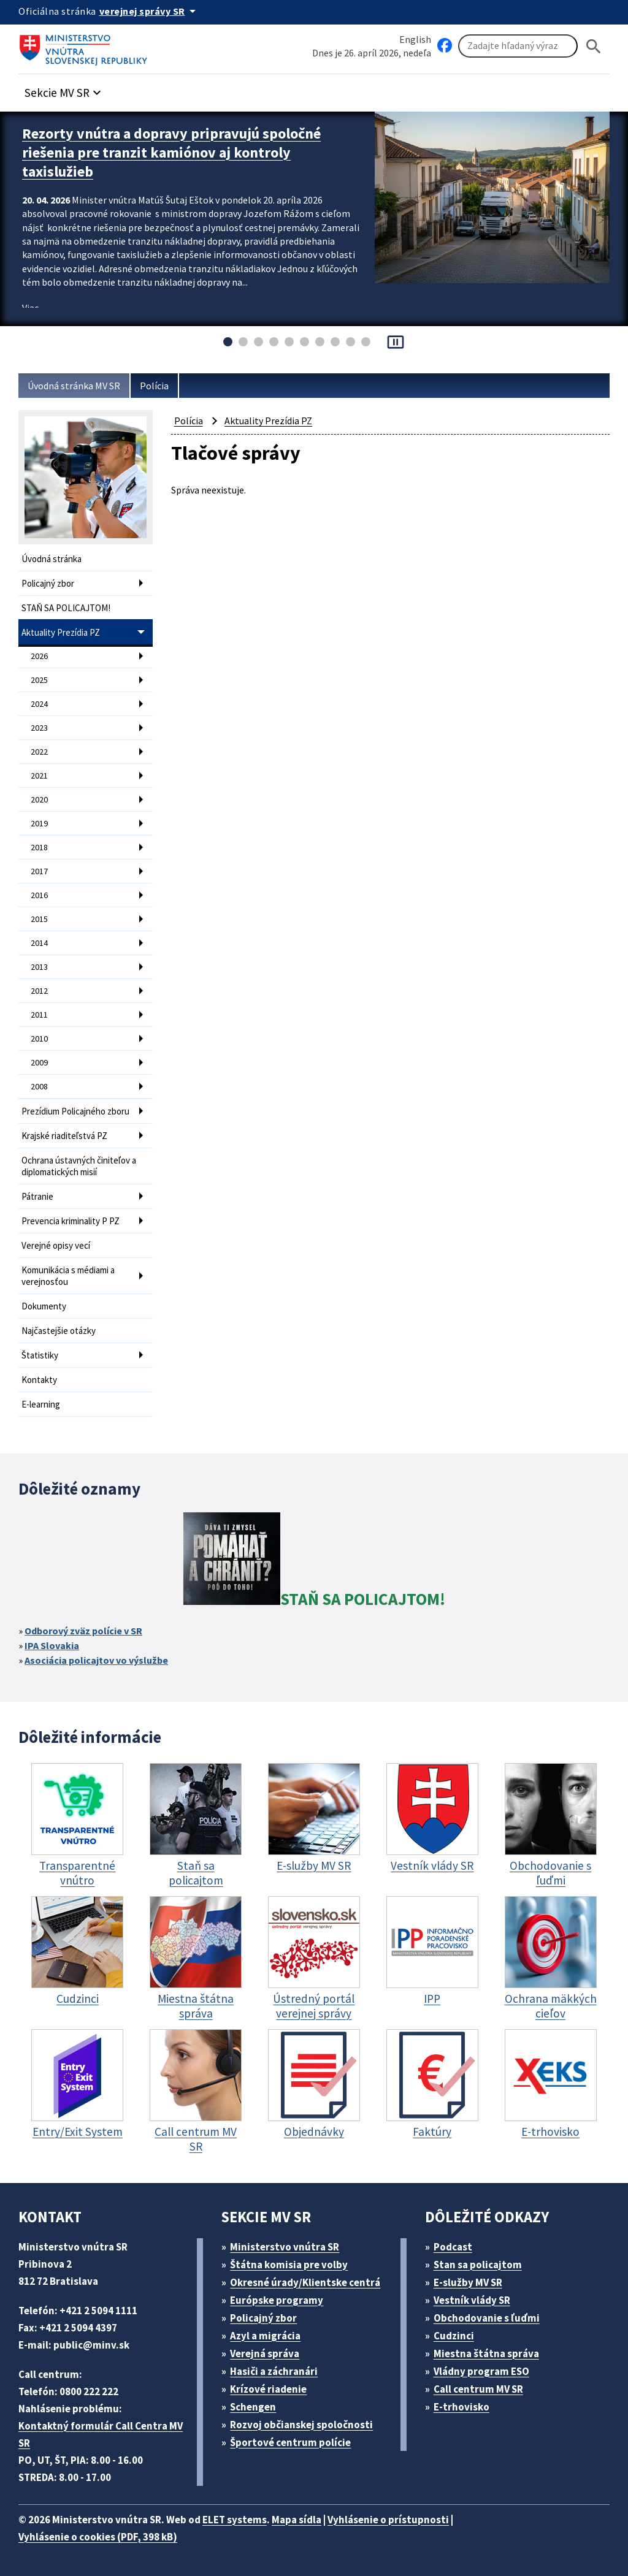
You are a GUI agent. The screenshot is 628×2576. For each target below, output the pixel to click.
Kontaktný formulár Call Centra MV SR (100, 2434)
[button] (64, 89)
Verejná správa (264, 2353)
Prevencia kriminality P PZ (70, 1221)
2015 (39, 918)
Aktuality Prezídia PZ (60, 632)
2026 (39, 655)
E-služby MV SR (468, 2282)
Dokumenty (43, 1306)
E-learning (40, 1404)
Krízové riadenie (268, 2389)
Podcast (453, 2247)
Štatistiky (39, 1355)
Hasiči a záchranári (274, 2371)
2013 (39, 966)
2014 (39, 942)
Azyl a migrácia (265, 2335)
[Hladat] (594, 46)
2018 (39, 847)
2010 (39, 1038)
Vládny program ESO (481, 2371)
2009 (39, 1062)
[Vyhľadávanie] (518, 46)
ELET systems (234, 2519)
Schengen (253, 2407)
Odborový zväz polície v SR (83, 1631)
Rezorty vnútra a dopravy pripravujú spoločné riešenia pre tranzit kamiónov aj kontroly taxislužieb (171, 152)
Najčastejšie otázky (58, 1330)
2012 (39, 990)
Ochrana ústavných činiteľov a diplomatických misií (78, 1166)
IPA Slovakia (52, 1645)
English (415, 39)
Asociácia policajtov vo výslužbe (96, 1660)
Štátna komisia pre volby (289, 2264)
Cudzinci (454, 2335)
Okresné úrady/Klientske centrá (305, 2282)
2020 (39, 799)
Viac (30, 308)
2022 (39, 751)
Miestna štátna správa (486, 2353)
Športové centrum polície (290, 2442)
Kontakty (39, 1379)
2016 (39, 895)
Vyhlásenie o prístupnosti (388, 2519)
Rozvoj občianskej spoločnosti (301, 2424)
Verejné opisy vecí (55, 1245)
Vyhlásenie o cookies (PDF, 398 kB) (97, 2537)
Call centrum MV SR (478, 2389)
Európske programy (276, 2300)
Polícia (154, 385)
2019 (39, 823)
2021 (39, 775)
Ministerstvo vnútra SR (284, 2247)
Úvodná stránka (51, 559)
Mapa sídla (296, 2519)
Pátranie (37, 1196)
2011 (39, 1014)
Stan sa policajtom (478, 2264)
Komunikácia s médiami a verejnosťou (68, 1275)
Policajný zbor (47, 583)
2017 (39, 871)
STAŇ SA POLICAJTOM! (65, 608)
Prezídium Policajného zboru (75, 1111)
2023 (39, 727)
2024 (39, 703)
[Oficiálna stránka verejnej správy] (149, 11)
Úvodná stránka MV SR (74, 385)
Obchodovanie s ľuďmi (487, 2318)
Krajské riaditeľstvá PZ (64, 1135)
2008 (39, 1086)
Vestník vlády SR (472, 2300)
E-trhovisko (461, 2407)
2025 (39, 679)
